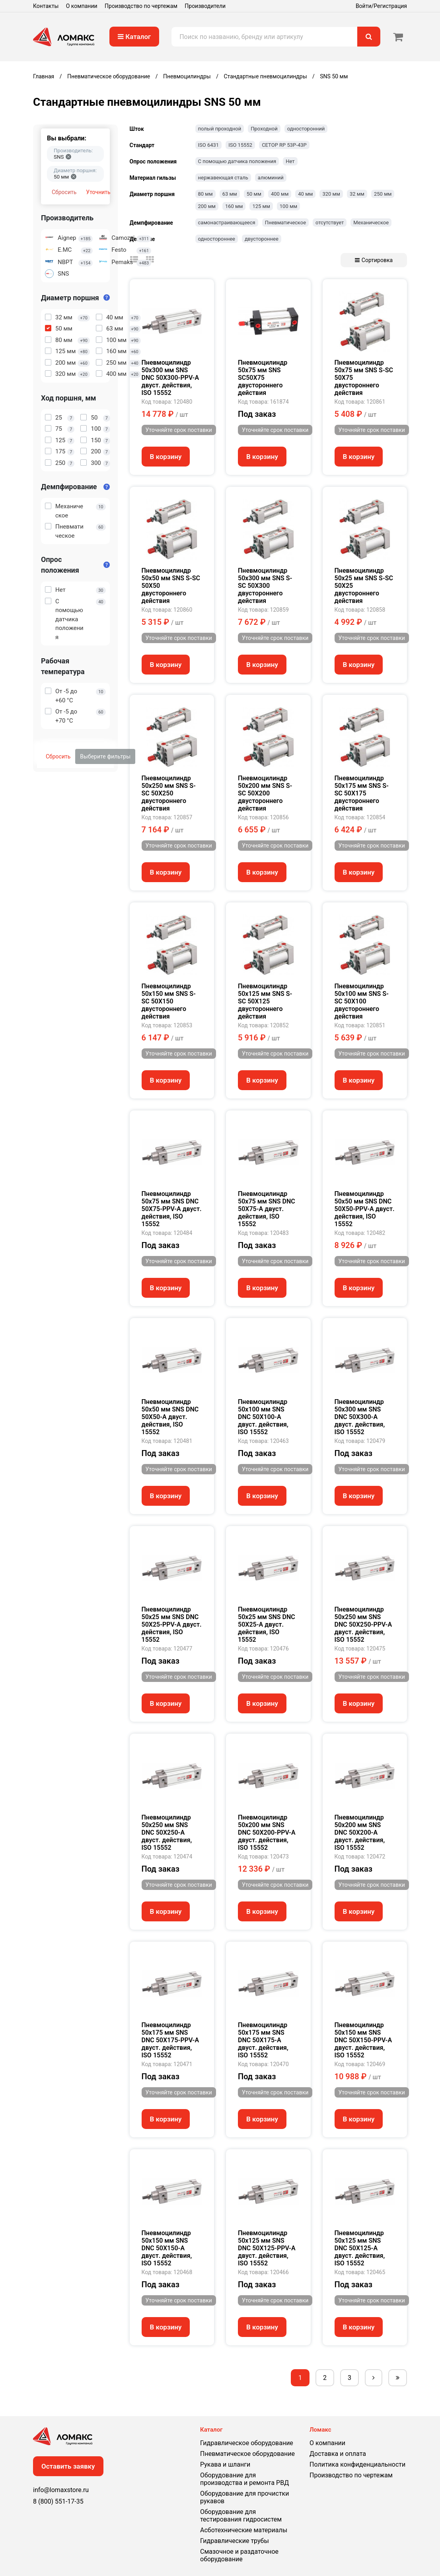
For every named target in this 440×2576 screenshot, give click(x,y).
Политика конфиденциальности (357, 2464)
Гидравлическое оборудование (246, 2443)
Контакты (45, 6)
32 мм (357, 194)
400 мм (279, 194)
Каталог (134, 37)
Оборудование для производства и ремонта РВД (244, 2479)
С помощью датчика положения (237, 161)
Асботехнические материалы (243, 2530)
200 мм (207, 206)
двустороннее (261, 239)
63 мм (229, 194)
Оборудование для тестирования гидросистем (241, 2515)
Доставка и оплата (338, 2453)
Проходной (264, 129)
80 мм (205, 194)
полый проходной (219, 129)
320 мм (331, 194)
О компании (81, 6)
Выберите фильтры (105, 756)
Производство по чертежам (141, 6)
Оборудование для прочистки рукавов (244, 2497)
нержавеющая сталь (223, 178)
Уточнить (98, 192)
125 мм (261, 206)
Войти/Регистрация (381, 6)
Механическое (371, 223)
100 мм (288, 206)
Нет (290, 161)
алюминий (271, 178)
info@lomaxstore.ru (61, 2490)
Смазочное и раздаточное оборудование (239, 2555)
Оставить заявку (68, 2466)
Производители (205, 6)
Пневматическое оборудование (247, 2453)
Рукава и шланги (225, 2464)
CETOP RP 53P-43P (284, 145)
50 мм (254, 194)
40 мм (305, 194)
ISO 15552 (240, 145)
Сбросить (64, 192)
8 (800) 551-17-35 (58, 2501)
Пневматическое (285, 223)
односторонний (306, 129)
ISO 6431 (208, 145)
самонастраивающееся (226, 223)
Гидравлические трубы (234, 2541)
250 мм (382, 194)
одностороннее (216, 239)
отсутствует (329, 223)
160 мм (234, 206)
